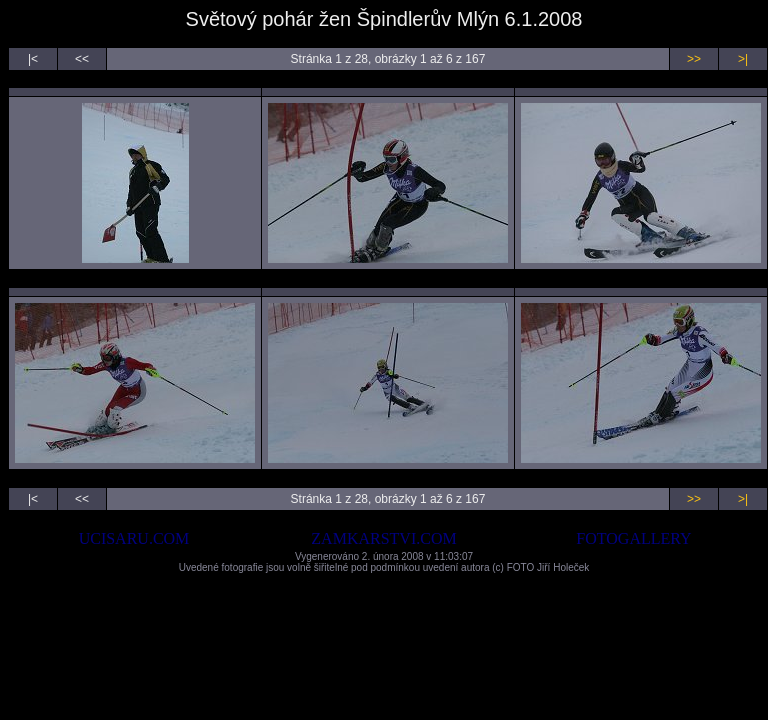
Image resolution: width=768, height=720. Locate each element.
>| (743, 59)
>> (694, 59)
